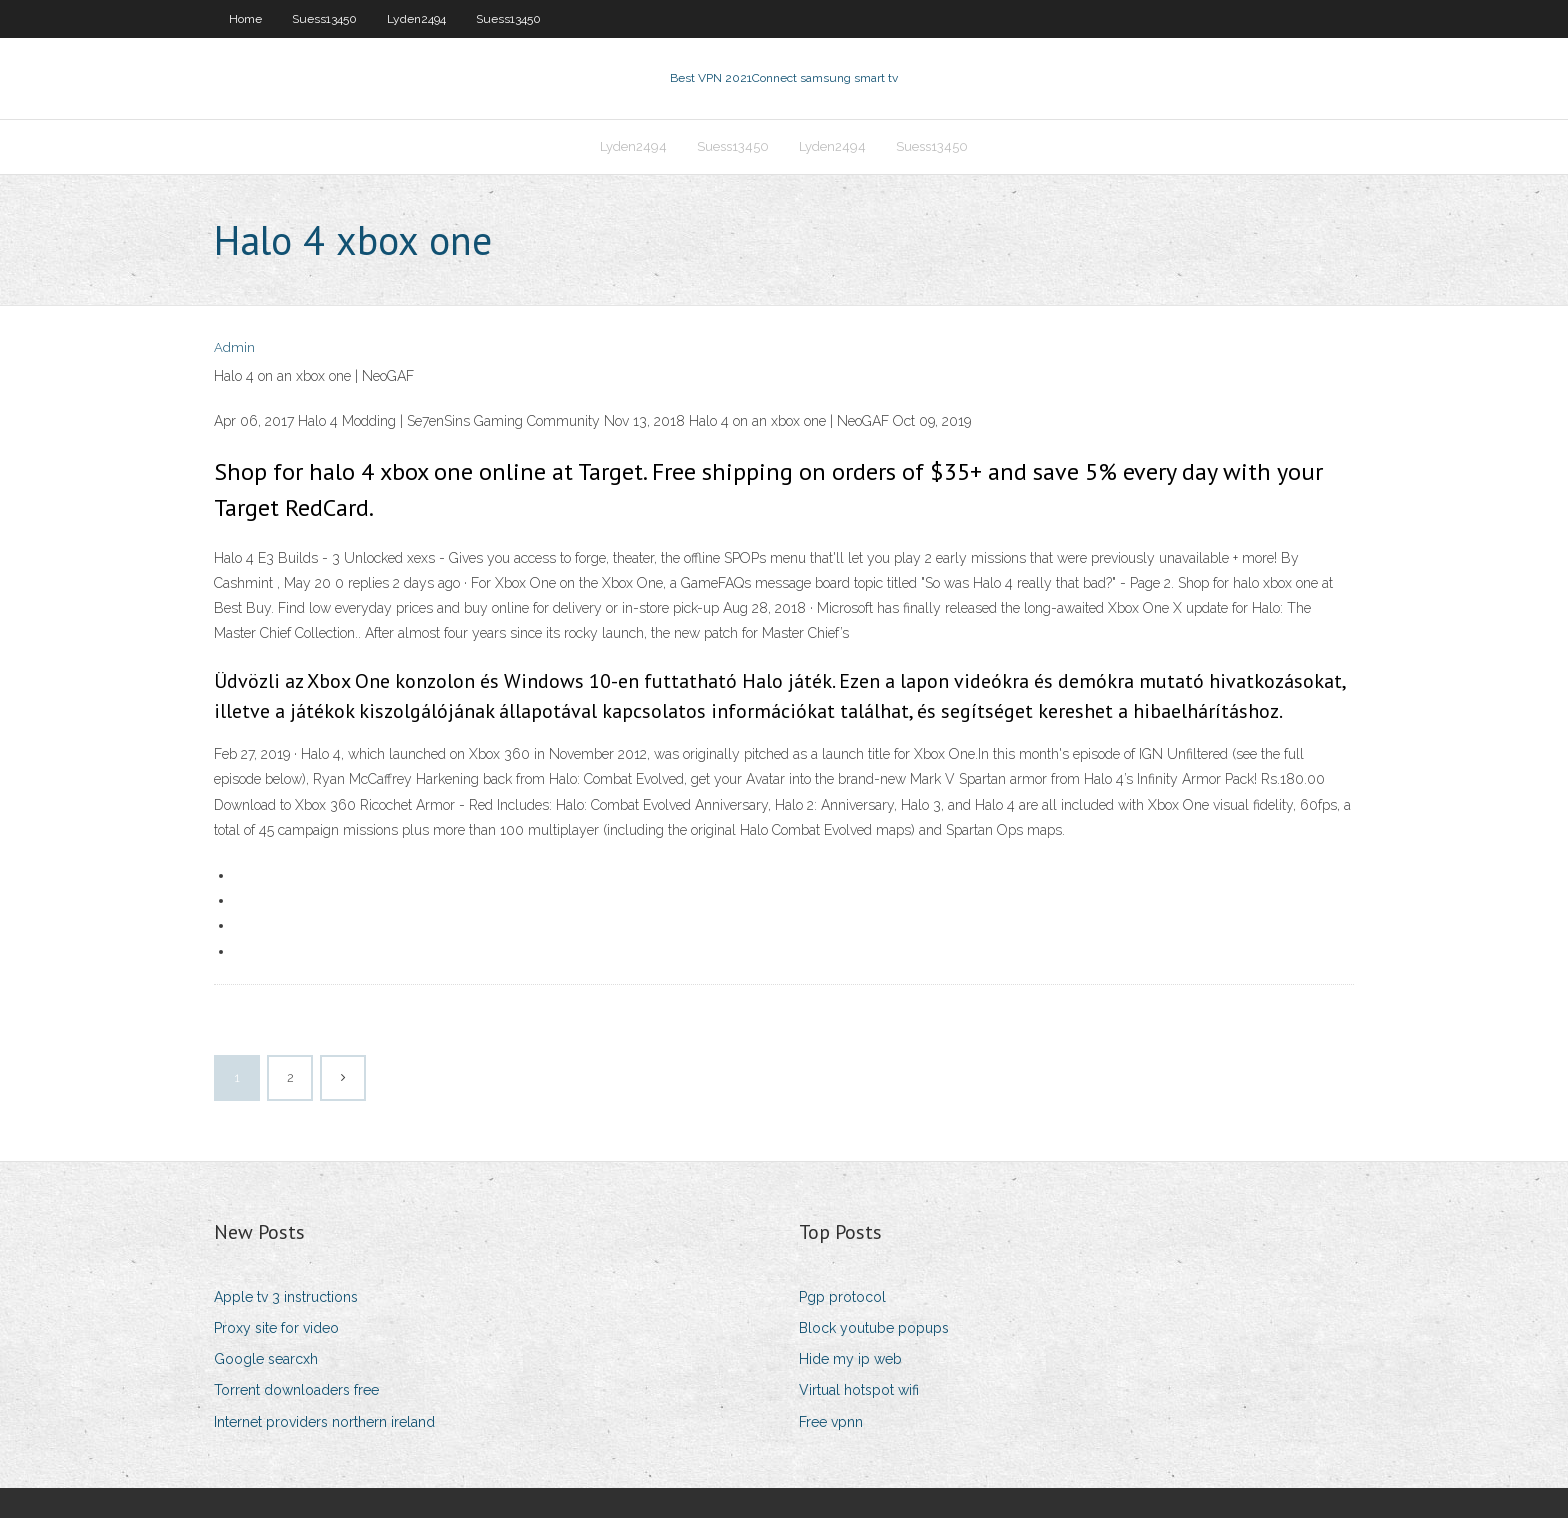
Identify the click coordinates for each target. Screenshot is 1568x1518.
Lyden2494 (416, 19)
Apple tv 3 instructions (286, 1297)
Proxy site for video (276, 1328)
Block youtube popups (874, 1328)
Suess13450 (324, 19)
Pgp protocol (842, 1297)
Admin (234, 347)
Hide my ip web (850, 1359)
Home (245, 19)
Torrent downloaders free (296, 1390)
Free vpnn (831, 1422)
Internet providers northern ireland (324, 1422)
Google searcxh (266, 1359)
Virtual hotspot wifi (859, 1390)
